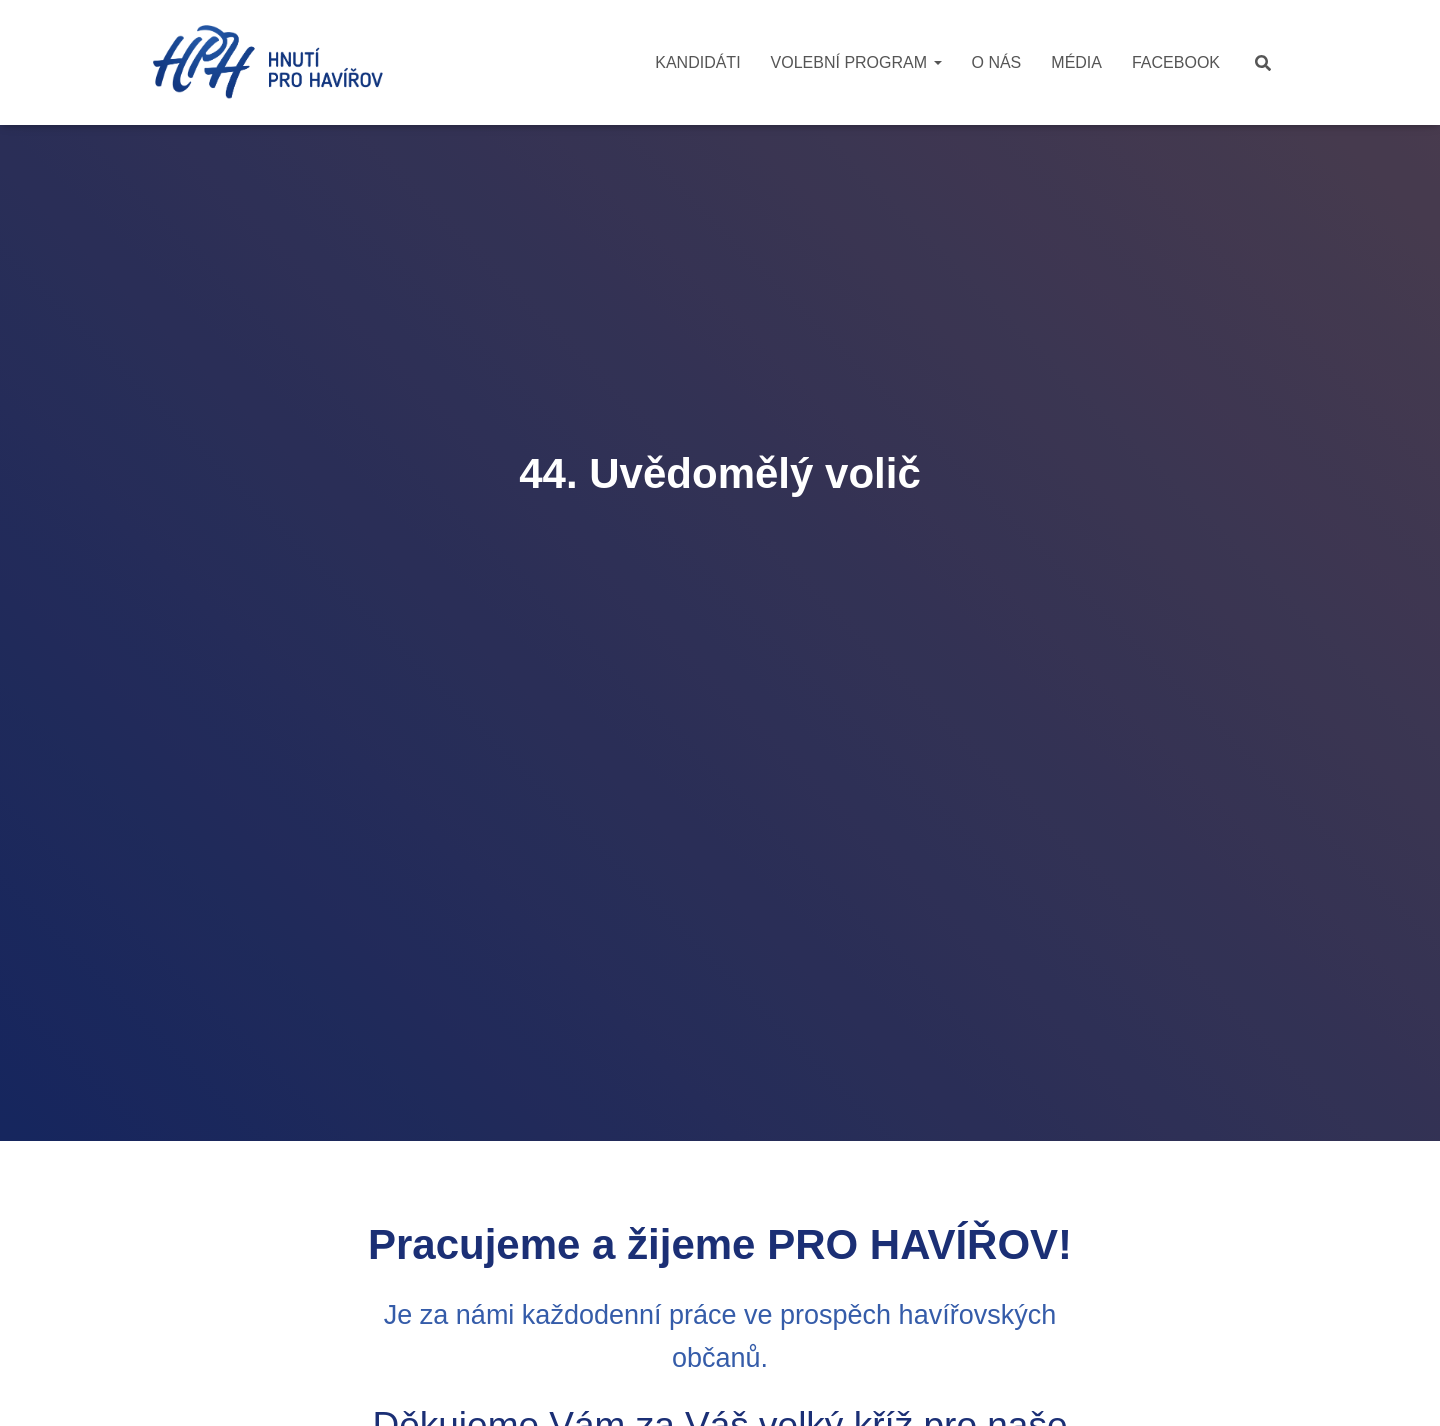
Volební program (856, 62)
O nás (997, 62)
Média (1076, 62)
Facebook (1176, 62)
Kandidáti (697, 62)
